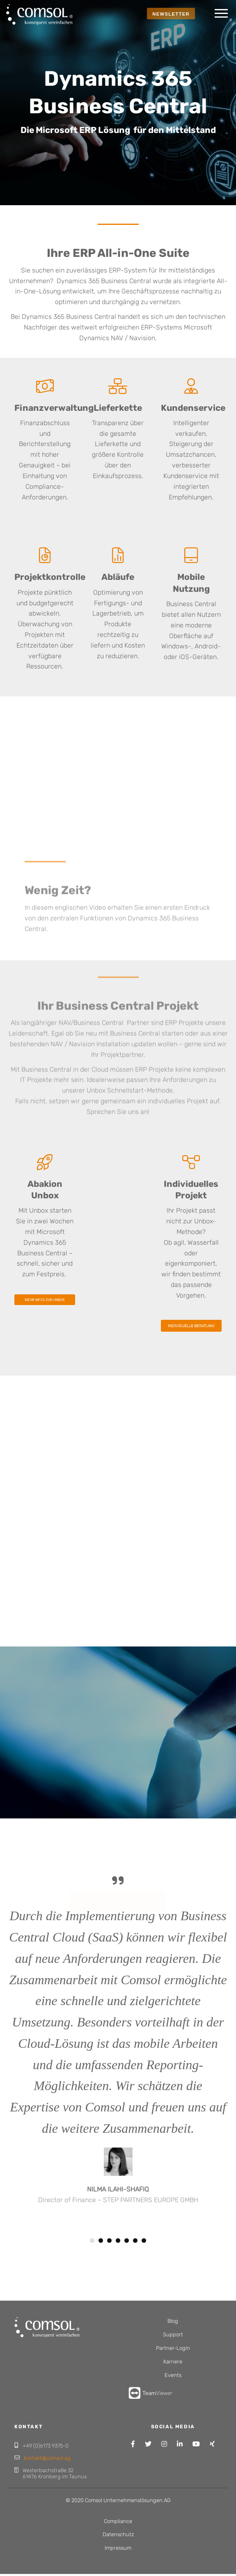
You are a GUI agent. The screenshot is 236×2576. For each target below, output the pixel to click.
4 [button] (118, 2240)
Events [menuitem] (173, 2375)
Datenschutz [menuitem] (118, 2534)
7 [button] (144, 2240)
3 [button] (109, 2240)
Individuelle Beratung (118, 1861)
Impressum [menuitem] (118, 2548)
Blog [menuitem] (172, 2321)
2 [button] (101, 2240)
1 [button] (92, 2240)
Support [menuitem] (173, 2334)
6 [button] (135, 2240)
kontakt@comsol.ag (47, 2458)
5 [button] (126, 2240)
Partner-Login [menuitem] (173, 2348)
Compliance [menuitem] (118, 2521)
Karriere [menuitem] (172, 2361)
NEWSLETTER (171, 13)
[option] (118, 2055)
